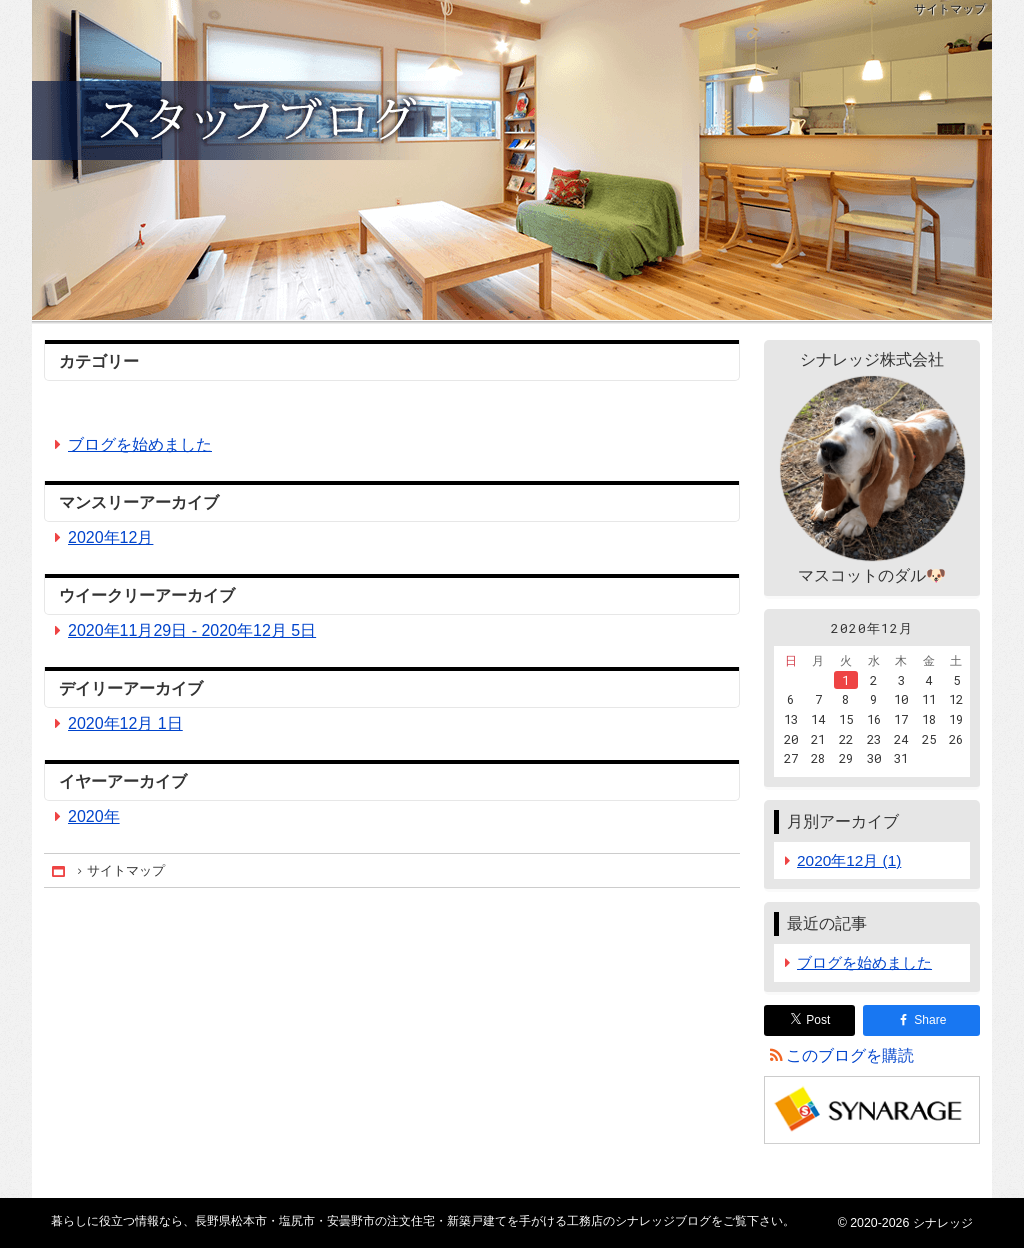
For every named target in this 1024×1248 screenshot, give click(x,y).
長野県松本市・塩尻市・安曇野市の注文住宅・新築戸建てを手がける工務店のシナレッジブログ (512, 160)
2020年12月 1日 (125, 723)
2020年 (94, 816)
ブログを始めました (140, 444)
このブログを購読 (850, 1055)
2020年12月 (110, 537)
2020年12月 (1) (849, 860)
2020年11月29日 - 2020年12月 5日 (192, 630)
